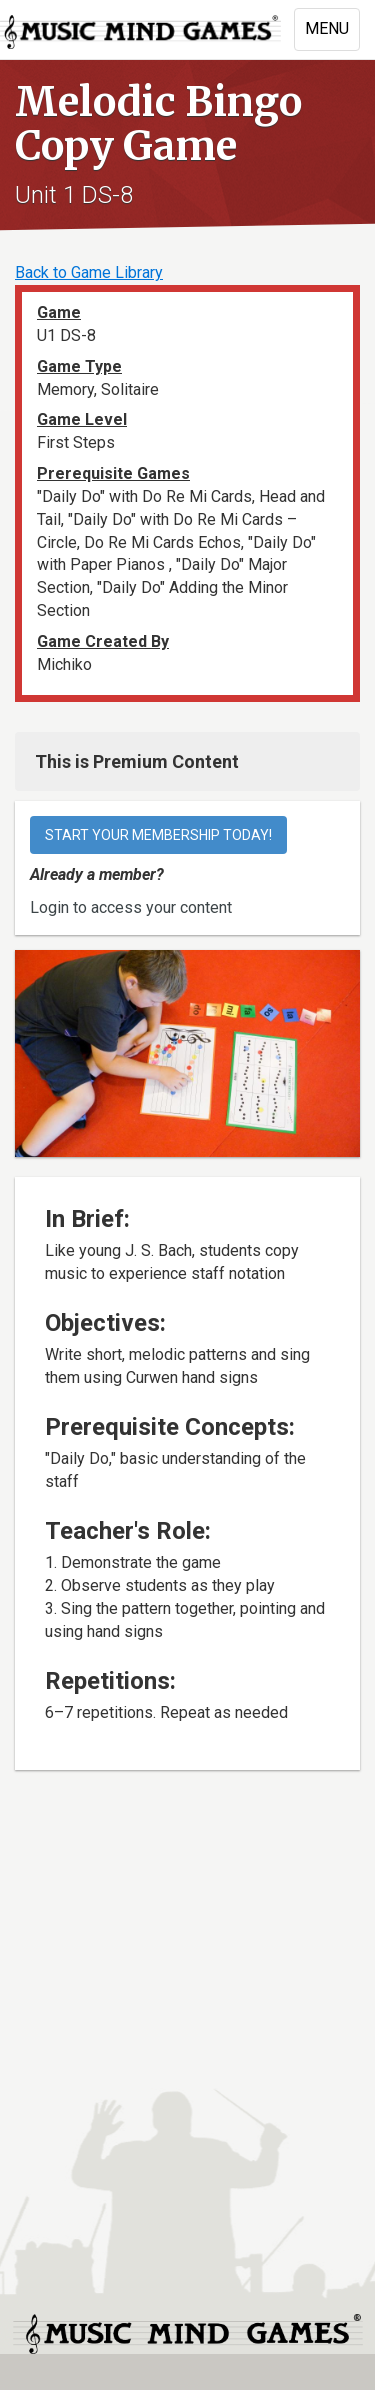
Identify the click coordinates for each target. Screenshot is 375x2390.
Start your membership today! (158, 835)
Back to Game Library (89, 272)
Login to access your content (131, 907)
